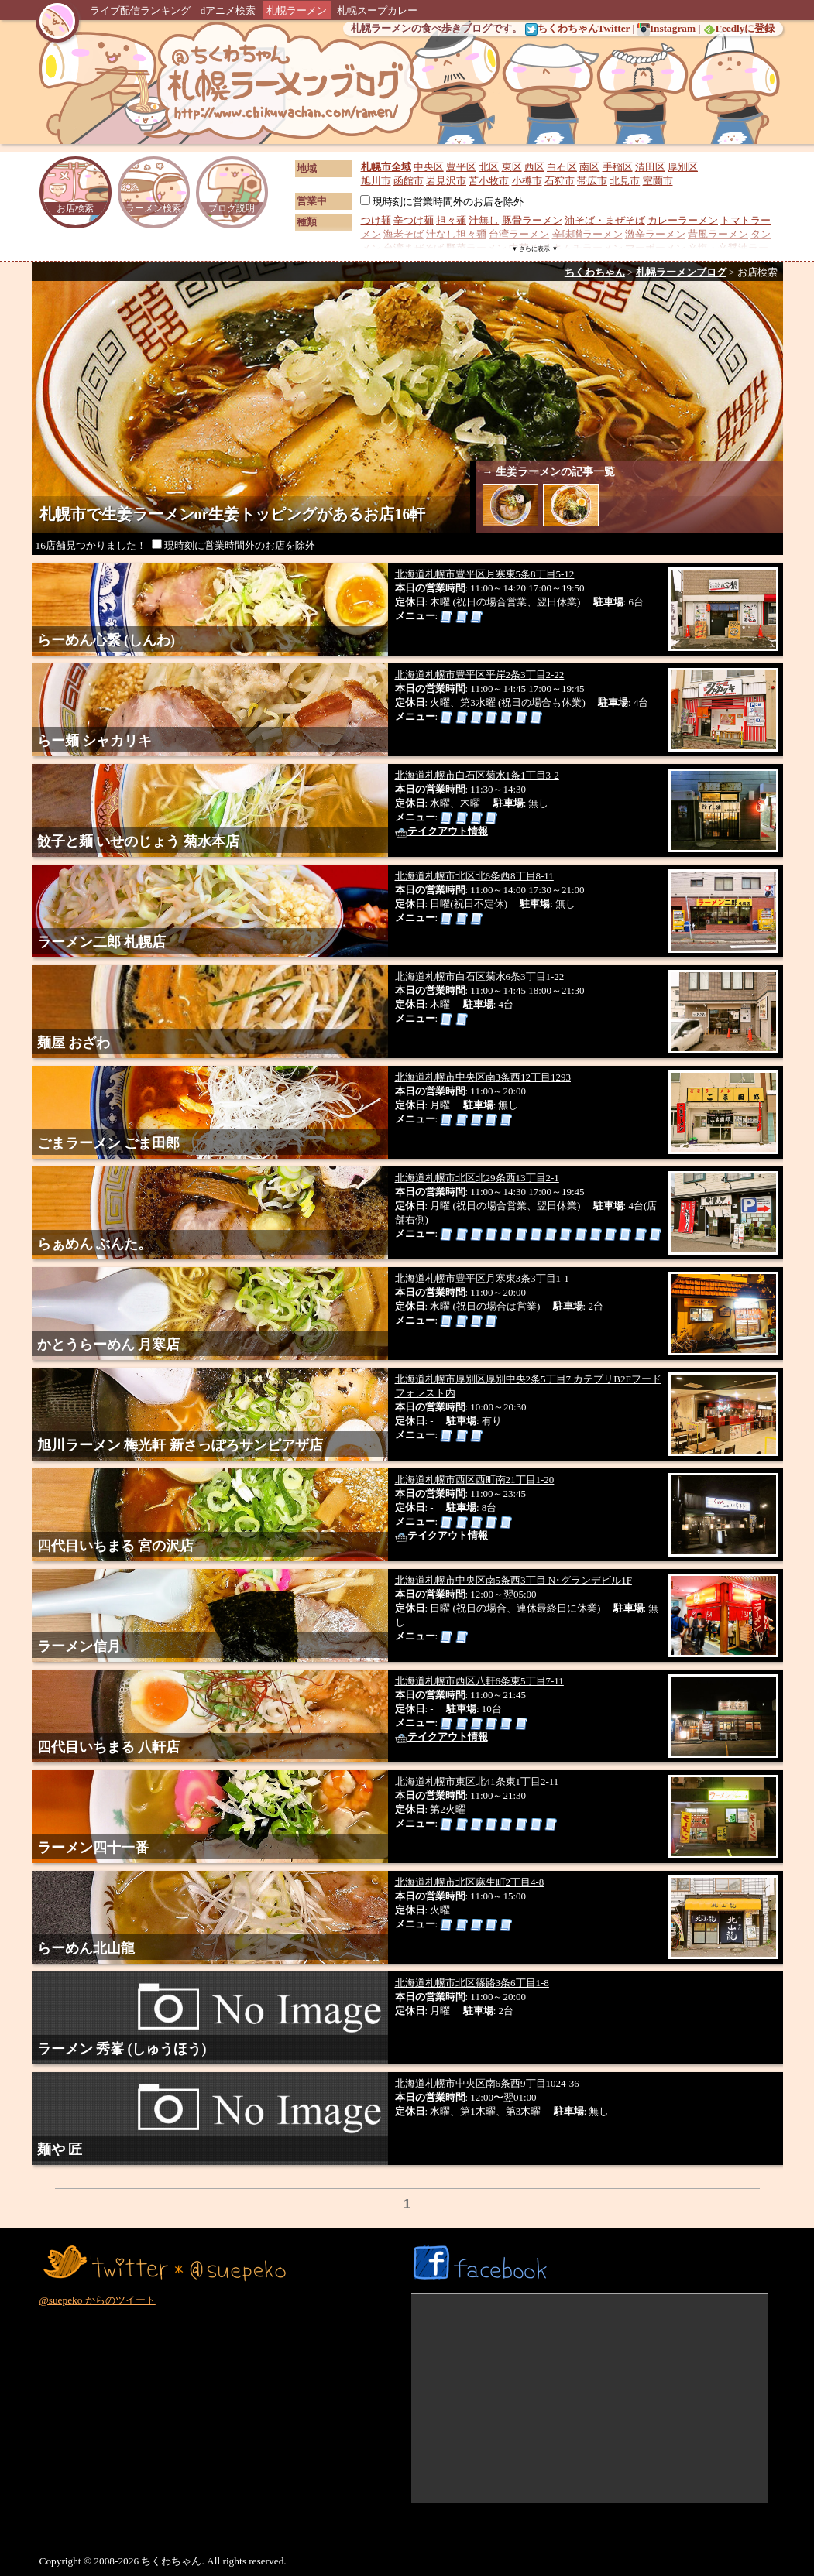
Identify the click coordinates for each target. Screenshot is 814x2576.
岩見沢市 (446, 181)
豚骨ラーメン (532, 220)
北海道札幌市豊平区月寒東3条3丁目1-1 (482, 1278)
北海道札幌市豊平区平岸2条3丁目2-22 (480, 674)
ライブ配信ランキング (140, 10)
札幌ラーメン (296, 10)
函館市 (408, 181)
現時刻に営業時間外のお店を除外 (442, 201)
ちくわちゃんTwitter (577, 28)
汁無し (484, 220)
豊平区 (461, 167)
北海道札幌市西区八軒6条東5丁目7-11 (479, 1681)
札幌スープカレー (377, 10)
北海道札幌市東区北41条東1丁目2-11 (477, 1781)
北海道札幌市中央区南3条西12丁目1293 (483, 1077)
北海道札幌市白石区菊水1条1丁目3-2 (477, 775)
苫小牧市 (489, 181)
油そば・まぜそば (605, 220)
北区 (489, 167)
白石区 (562, 167)
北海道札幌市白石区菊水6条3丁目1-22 (480, 976)
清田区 (650, 167)
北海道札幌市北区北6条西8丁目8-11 (474, 876)
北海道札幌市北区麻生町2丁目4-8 (469, 1882)
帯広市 (592, 181)
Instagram (666, 28)
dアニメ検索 (228, 10)
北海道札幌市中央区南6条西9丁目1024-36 (487, 2083)
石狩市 (559, 181)
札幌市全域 (386, 167)
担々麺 (451, 220)
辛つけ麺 (413, 220)
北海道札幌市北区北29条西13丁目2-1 (477, 1178)
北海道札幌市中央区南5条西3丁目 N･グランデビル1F (513, 1580)
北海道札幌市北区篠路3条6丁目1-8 (472, 1983)
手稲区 (618, 167)
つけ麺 (376, 220)
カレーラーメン (682, 220)
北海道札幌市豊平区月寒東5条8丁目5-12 (485, 574)
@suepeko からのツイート (97, 2300)
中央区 (429, 167)
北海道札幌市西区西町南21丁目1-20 (475, 1479)
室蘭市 (658, 181)
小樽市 (527, 181)
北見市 (625, 181)
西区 (534, 167)
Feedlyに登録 (739, 28)
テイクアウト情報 (441, 831)
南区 (589, 167)
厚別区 (683, 167)
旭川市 (376, 181)
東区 (512, 167)
